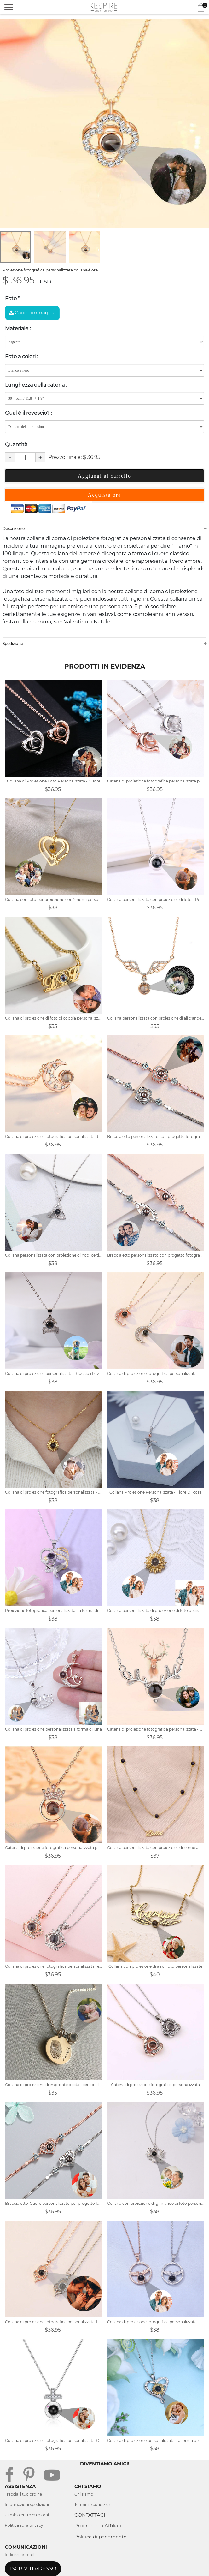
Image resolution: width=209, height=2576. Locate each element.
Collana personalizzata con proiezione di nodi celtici (53, 1255)
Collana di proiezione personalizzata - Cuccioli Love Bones (53, 1373)
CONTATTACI (89, 2515)
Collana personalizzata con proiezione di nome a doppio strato (155, 1847)
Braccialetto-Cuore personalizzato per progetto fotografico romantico (53, 2203)
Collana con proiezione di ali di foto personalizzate (155, 1966)
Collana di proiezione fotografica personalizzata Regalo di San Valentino (53, 1136)
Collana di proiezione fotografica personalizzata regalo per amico (53, 1966)
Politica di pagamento (100, 2537)
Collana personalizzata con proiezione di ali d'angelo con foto (155, 1018)
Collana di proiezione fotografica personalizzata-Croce (53, 2440)
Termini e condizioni (93, 2504)
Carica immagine (32, 313)
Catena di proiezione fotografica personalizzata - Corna (155, 1729)
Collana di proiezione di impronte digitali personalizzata (53, 2084)
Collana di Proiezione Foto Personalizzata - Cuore (53, 781)
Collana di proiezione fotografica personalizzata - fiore (53, 1492)
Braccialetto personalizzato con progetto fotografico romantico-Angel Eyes (155, 1255)
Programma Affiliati (97, 2526)
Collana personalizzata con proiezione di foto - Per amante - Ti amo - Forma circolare (155, 899)
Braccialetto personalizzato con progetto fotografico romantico (155, 1136)
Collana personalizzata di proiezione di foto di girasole (155, 1610)
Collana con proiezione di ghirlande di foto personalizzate (155, 2203)
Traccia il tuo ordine (23, 2494)
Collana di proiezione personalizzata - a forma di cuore (155, 2440)
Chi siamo (83, 2494)
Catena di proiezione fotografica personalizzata (155, 2084)
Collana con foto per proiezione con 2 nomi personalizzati (53, 899)
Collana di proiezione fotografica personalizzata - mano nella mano (155, 2321)
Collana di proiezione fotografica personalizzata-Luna (155, 1373)
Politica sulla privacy (24, 2525)
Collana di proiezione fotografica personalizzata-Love (53, 2321)
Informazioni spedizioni (27, 2504)
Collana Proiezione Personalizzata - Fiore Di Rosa (155, 1492)
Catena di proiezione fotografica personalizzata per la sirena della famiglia (155, 781)
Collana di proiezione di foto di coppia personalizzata (53, 1018)
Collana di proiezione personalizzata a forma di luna (53, 1729)
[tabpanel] (104, 123)
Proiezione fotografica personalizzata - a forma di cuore (53, 1610)
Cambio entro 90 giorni (27, 2515)
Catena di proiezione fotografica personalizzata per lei (53, 1847)
